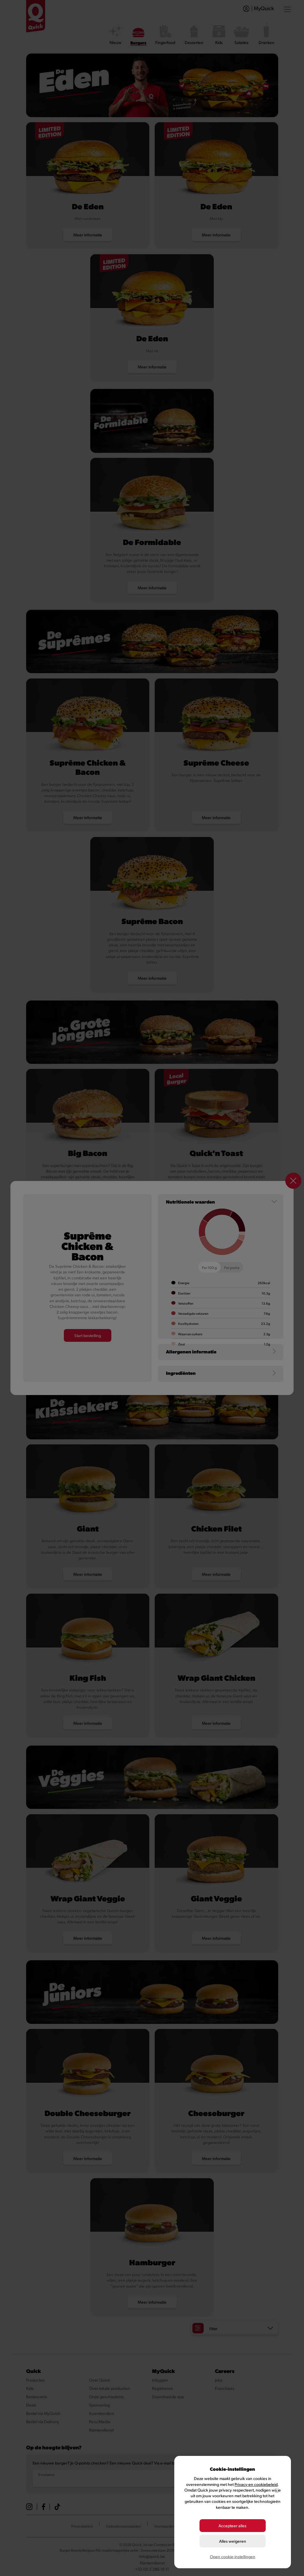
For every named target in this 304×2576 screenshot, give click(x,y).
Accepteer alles (232, 2525)
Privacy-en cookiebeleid (256, 2484)
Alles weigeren (232, 2541)
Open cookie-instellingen (232, 2556)
